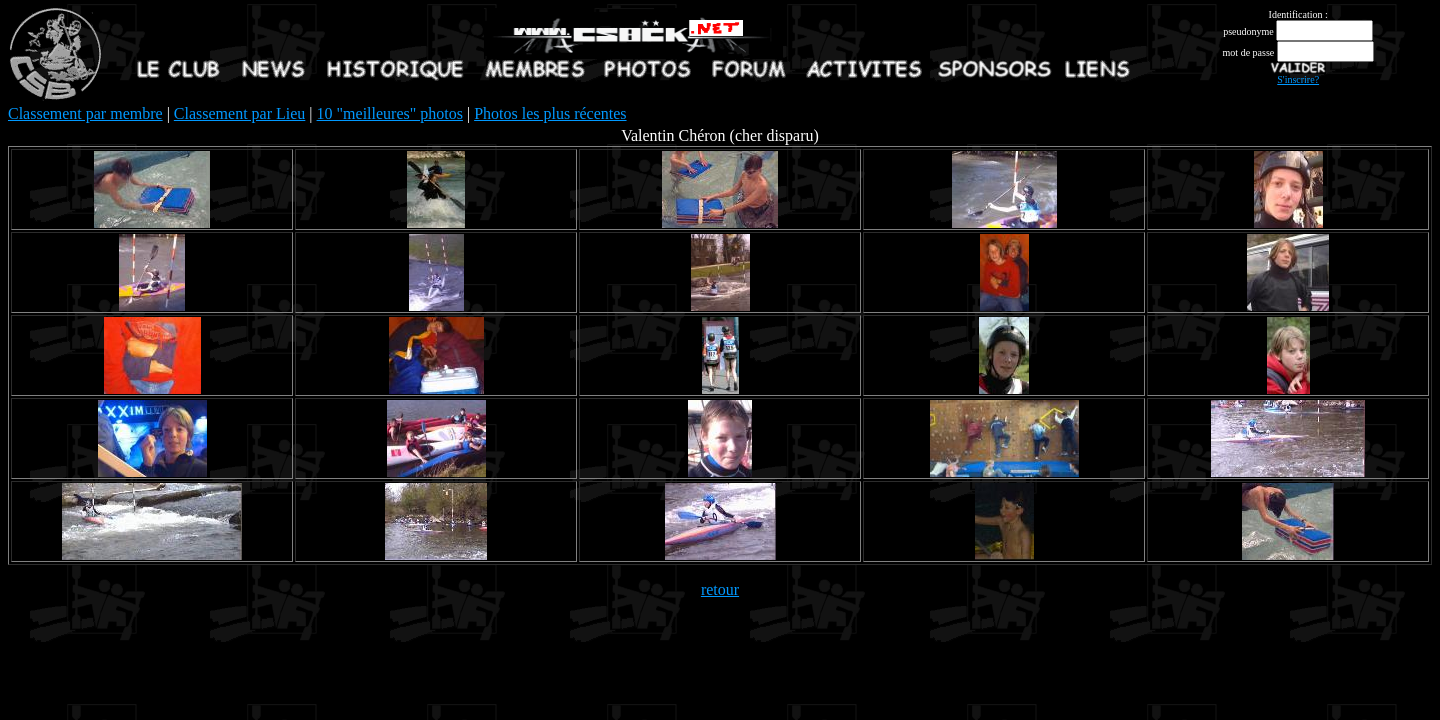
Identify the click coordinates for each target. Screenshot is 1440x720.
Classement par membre (85, 113)
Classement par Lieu (240, 113)
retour (720, 589)
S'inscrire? (1298, 79)
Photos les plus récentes (550, 113)
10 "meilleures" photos (390, 113)
